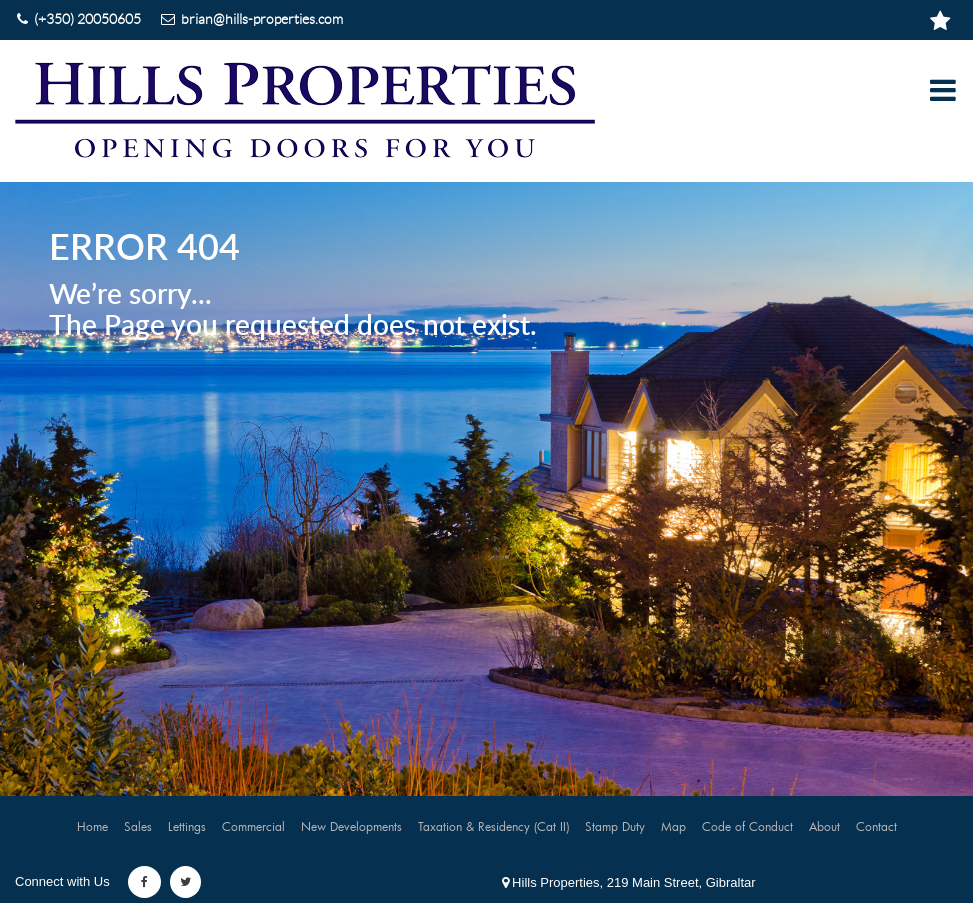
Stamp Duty (615, 826)
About (824, 826)
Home (92, 826)
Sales (138, 826)
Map (673, 826)
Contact (876, 826)
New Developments (351, 826)
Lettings (187, 826)
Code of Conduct (747, 826)
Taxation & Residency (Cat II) (493, 826)
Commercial (253, 826)
